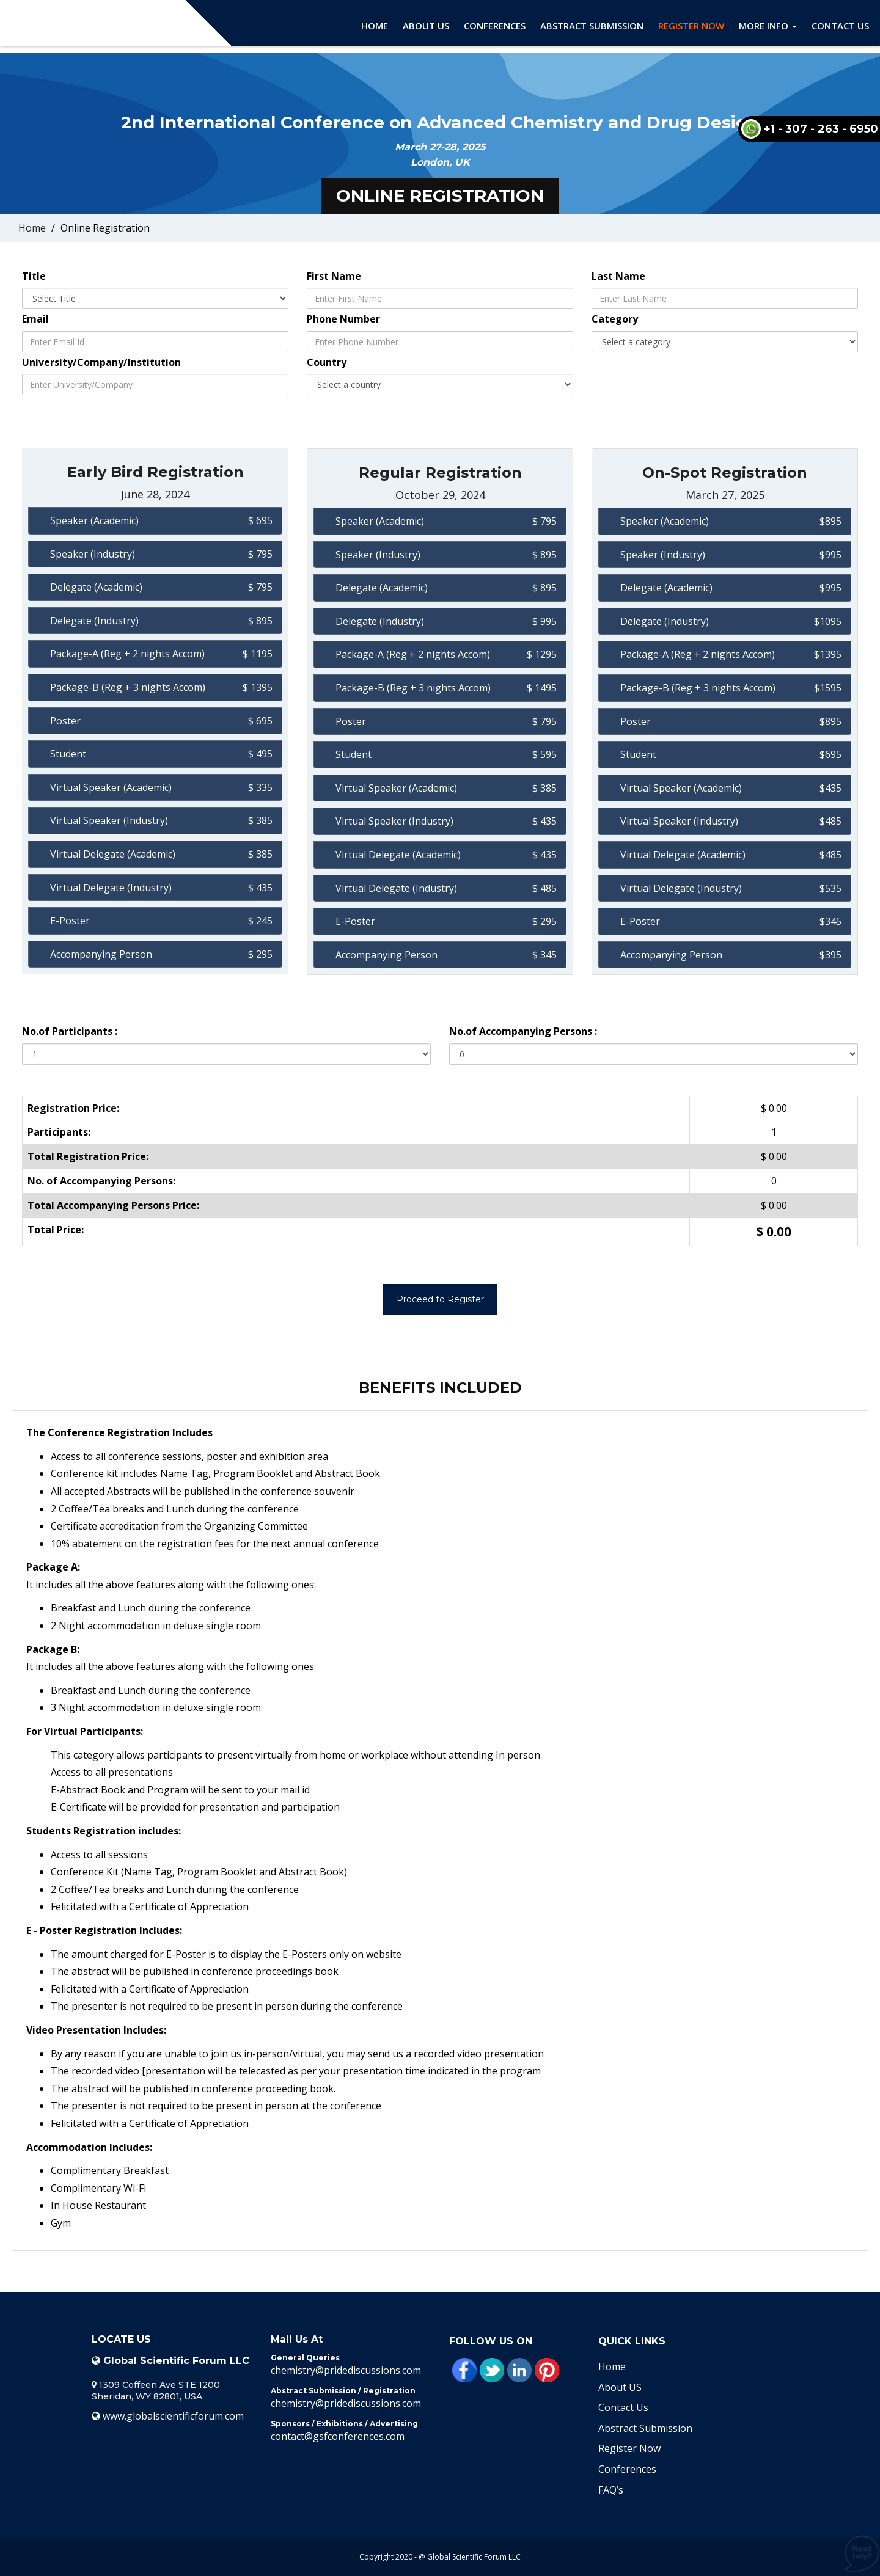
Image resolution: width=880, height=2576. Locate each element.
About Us (426, 26)
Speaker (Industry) (92, 554)
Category (615, 319)
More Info (768, 26)
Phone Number (343, 319)
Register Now (691, 26)
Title (34, 276)
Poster (65, 721)
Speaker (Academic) (94, 520)
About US (620, 2387)
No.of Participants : (69, 1031)
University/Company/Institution (101, 362)
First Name (334, 276)
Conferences (495, 26)
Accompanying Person (101, 954)
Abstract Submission (592, 26)
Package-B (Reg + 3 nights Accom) (127, 687)
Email (35, 319)
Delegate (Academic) (96, 587)
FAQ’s (610, 2490)
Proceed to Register (440, 1299)
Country (326, 362)
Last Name (618, 276)
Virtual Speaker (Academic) (111, 787)
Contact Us (840, 26)
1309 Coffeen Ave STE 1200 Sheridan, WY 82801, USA (156, 2391)
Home (374, 26)
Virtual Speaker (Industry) (109, 820)
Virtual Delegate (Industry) (111, 887)
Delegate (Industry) (94, 620)
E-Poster (70, 920)
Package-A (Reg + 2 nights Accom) (127, 653)
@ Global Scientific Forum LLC (470, 2557)
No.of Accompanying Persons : (523, 1031)
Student (68, 754)
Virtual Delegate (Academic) (112, 854)
